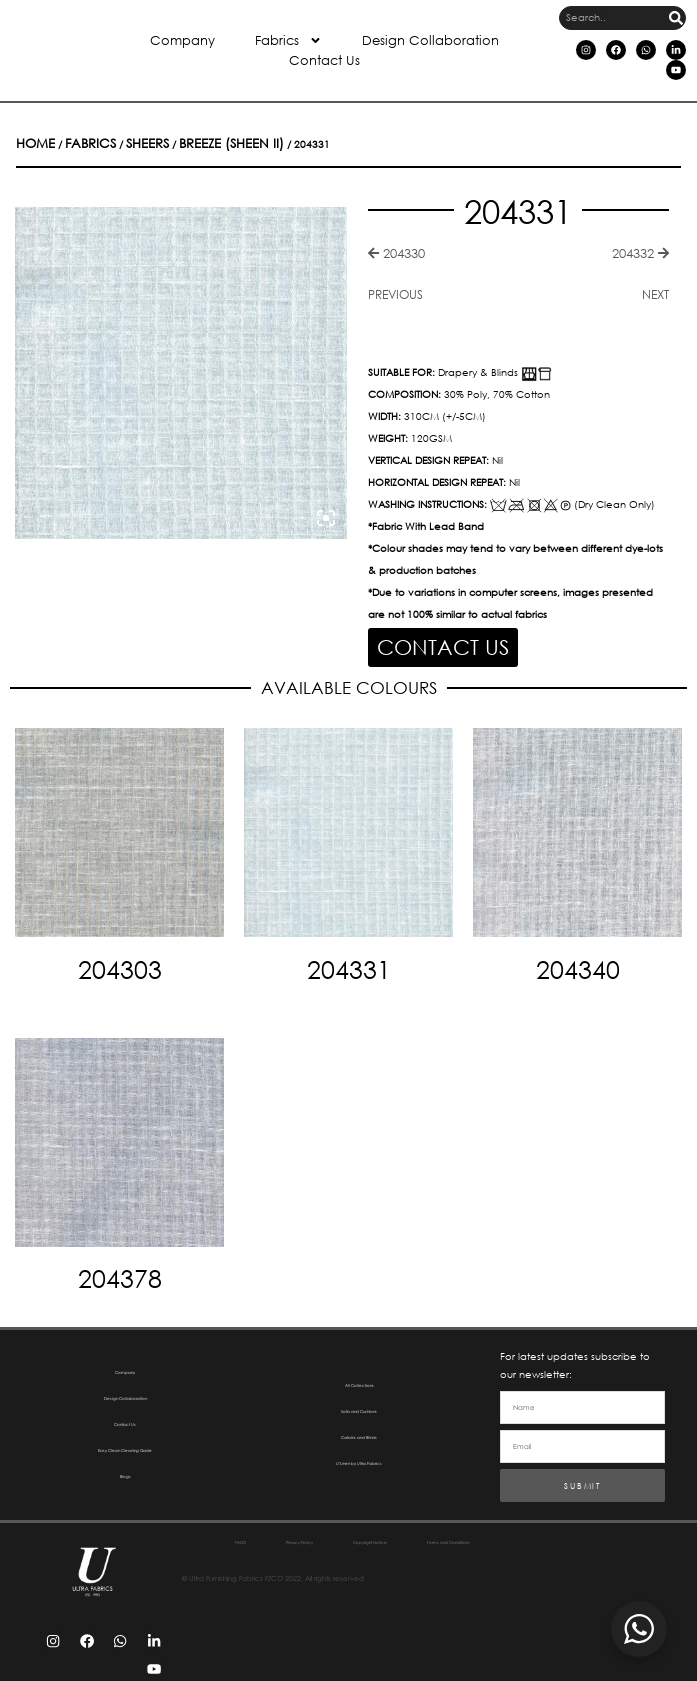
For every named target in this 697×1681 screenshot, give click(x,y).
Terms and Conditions (352, 1555)
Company (182, 40)
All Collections (359, 1377)
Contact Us (324, 60)
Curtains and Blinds (359, 1429)
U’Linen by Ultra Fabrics (359, 1455)
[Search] (676, 18)
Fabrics (288, 41)
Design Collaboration (430, 40)
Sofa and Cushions (359, 1403)
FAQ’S (238, 1534)
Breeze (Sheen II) (159, 143)
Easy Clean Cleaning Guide (125, 1442)
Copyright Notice (440, 1534)
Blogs (125, 1468)
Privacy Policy (326, 1534)
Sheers (105, 143)
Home (27, 143)
